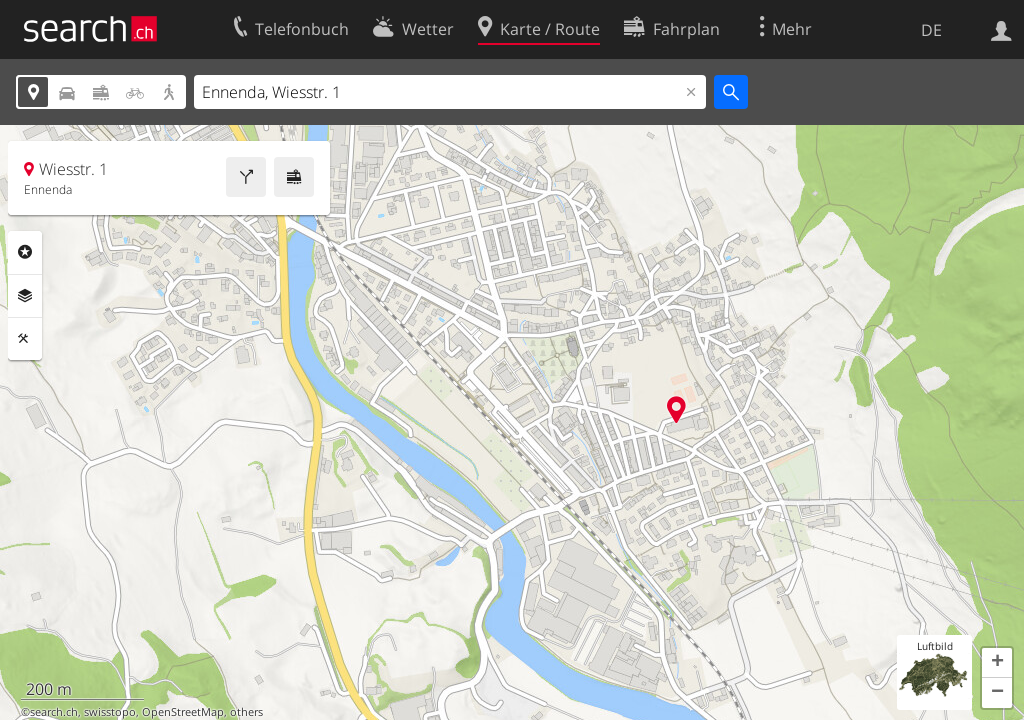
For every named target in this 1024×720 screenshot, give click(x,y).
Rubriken (25, 252)
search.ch (54, 712)
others (246, 712)
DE (931, 30)
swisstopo (110, 712)
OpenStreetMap (183, 712)
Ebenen (25, 296)
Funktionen (25, 339)
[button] (997, 663)
